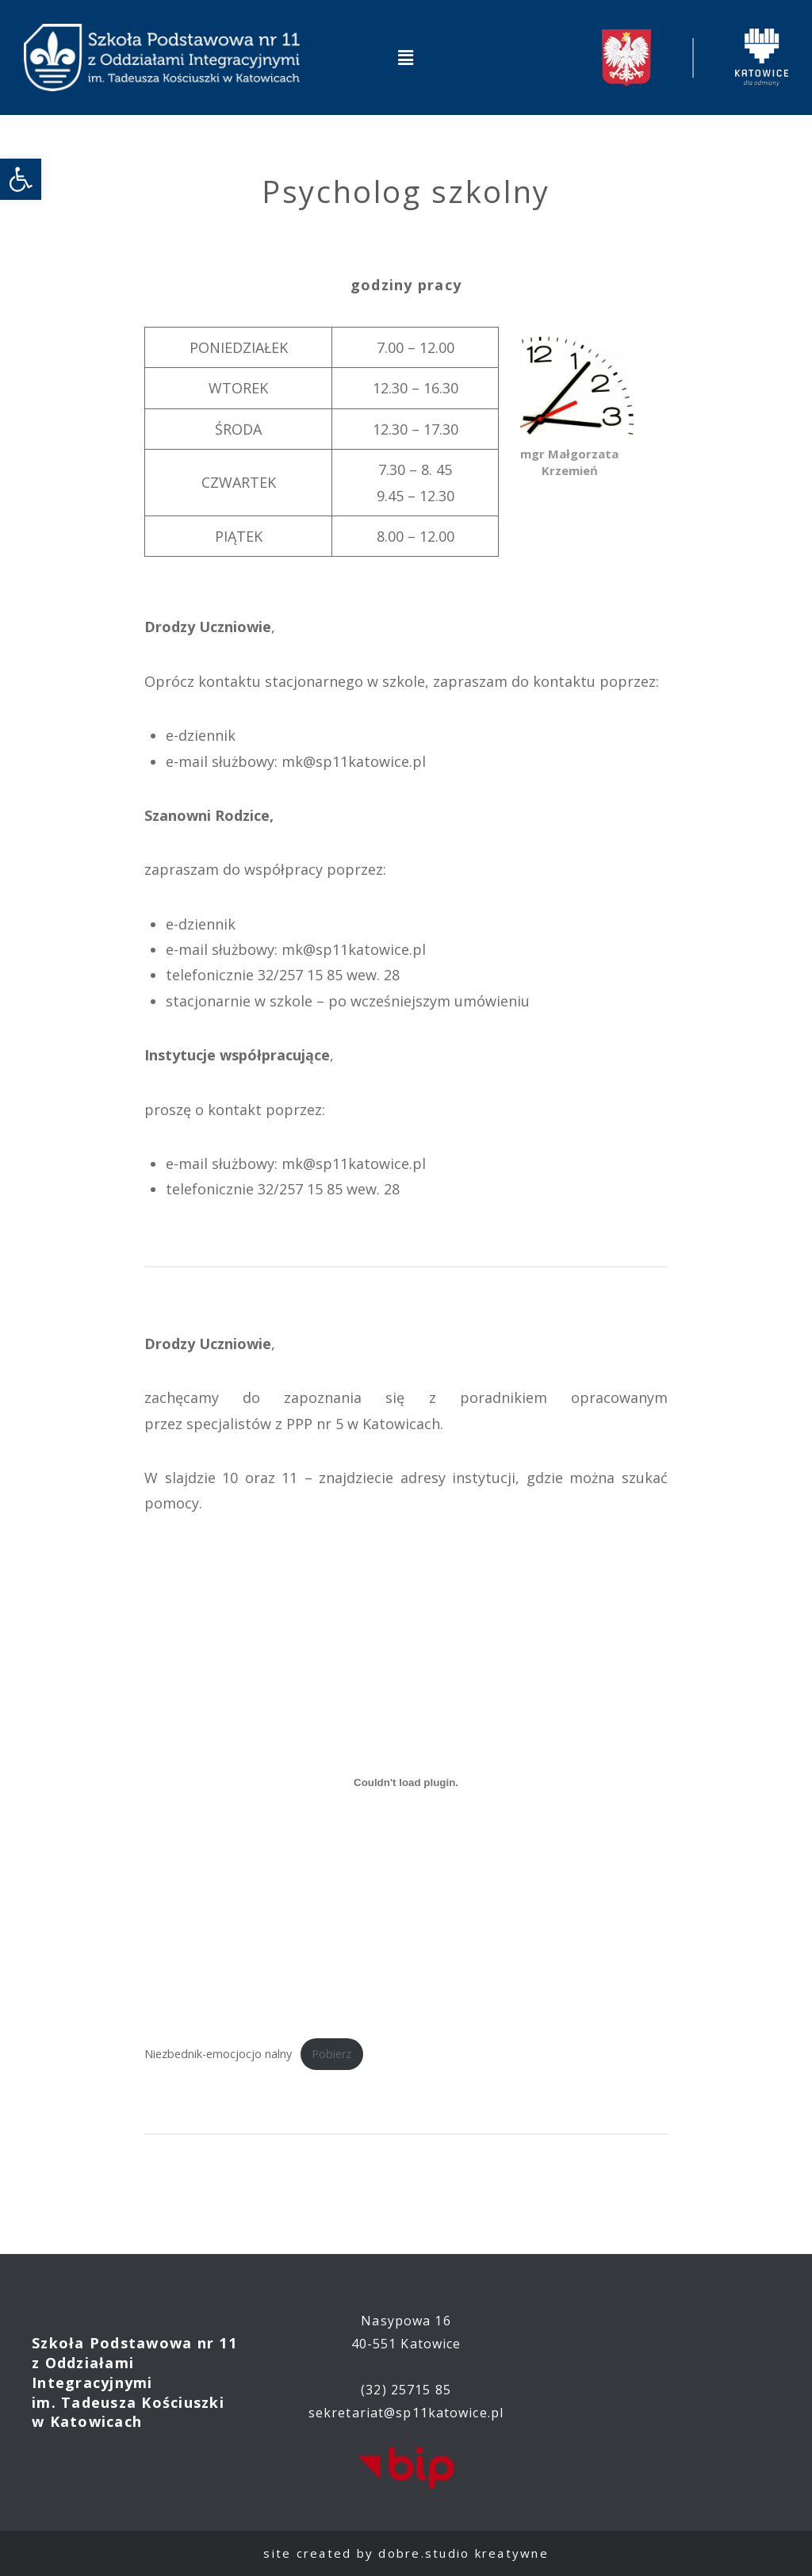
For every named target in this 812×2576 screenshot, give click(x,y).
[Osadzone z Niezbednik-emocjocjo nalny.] (406, 1783)
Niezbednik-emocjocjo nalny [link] (218, 2053)
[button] (406, 57)
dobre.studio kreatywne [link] (463, 2553)
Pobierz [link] (331, 2053)
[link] (20, 179)
